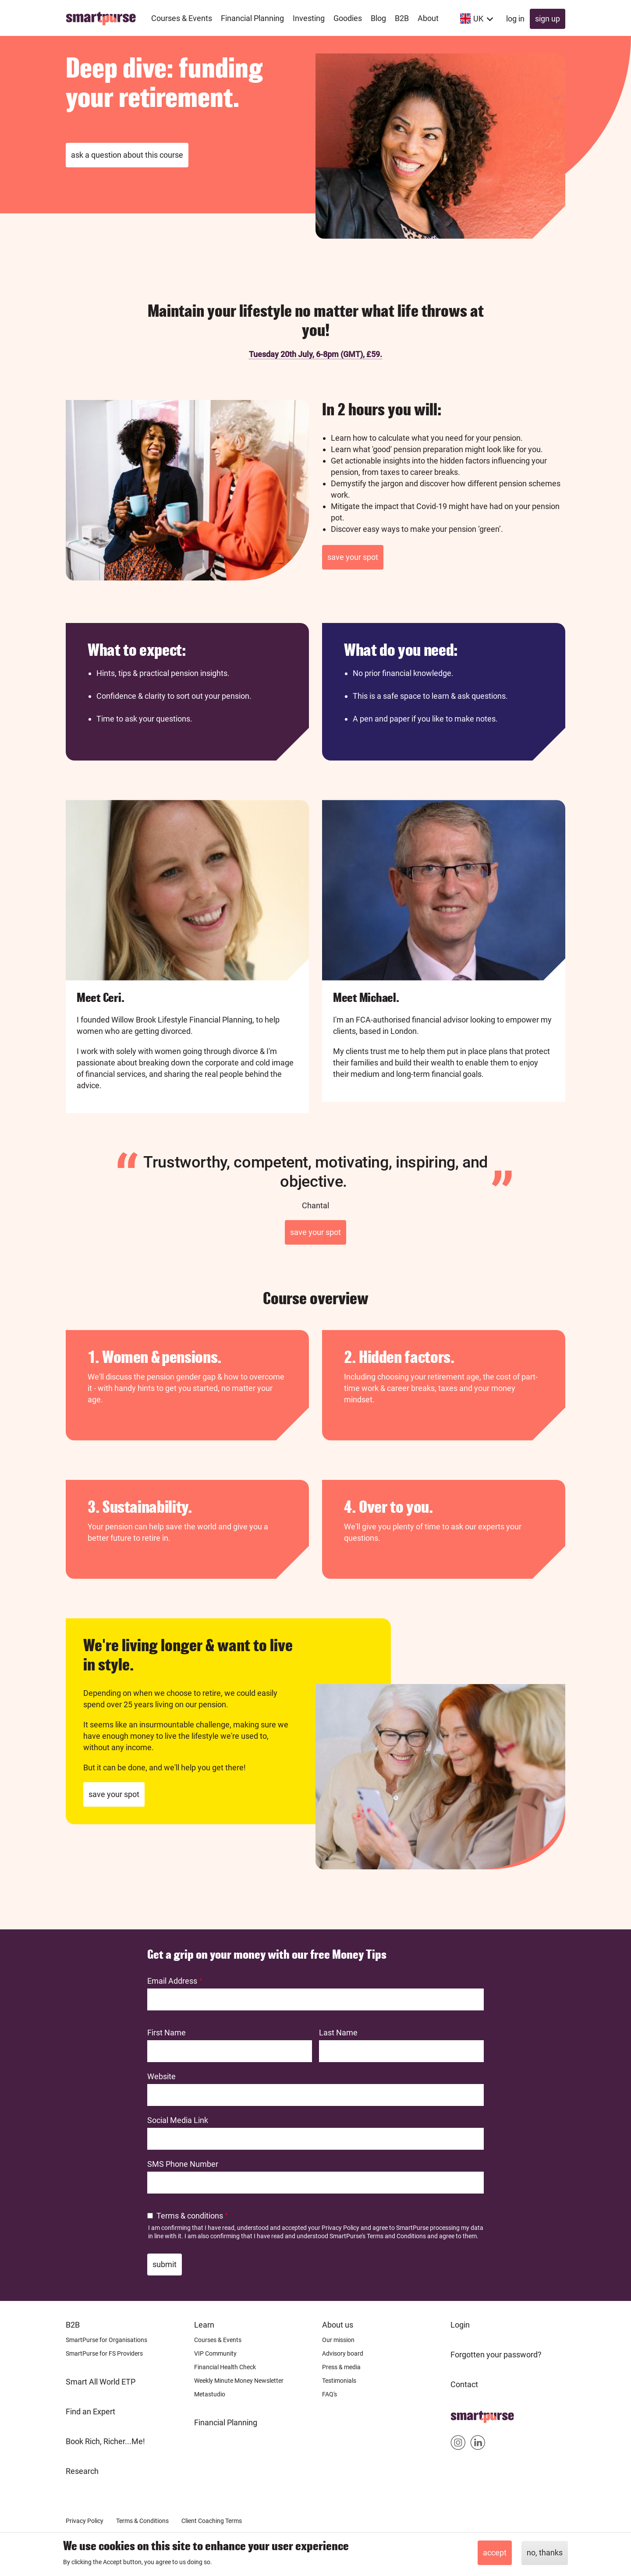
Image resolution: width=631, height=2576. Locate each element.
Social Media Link (177, 2120)
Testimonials (339, 2380)
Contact (464, 2384)
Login (460, 2324)
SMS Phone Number (182, 2164)
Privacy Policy (340, 2227)
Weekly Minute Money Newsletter (239, 2380)
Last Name (338, 2032)
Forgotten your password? (496, 2354)
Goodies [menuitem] (347, 18)
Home (461, 2414)
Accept (495, 2552)
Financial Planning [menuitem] (252, 18)
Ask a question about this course (127, 154)
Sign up (547, 18)
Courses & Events (217, 2339)
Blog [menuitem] (378, 18)
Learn (204, 2324)
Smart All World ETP (100, 2381)
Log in (515, 18)
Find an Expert (90, 2411)
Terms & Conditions (142, 2520)
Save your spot (352, 557)
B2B (73, 2324)
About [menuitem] (428, 18)
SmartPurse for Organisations (106, 2339)
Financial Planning (225, 2422)
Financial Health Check (225, 2367)
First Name (166, 2032)
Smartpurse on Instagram (458, 2444)
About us (337, 2324)
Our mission (338, 2339)
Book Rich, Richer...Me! (105, 2441)
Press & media (341, 2367)
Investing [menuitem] (309, 18)
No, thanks (545, 2552)
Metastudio (209, 2394)
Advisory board (342, 2353)
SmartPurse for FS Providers (104, 2353)
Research (82, 2471)
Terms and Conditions (396, 2236)
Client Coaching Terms (211, 2520)
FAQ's (329, 2394)
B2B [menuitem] (402, 18)
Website (161, 2076)
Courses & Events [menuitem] (181, 18)
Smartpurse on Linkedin (478, 2444)
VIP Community (215, 2353)
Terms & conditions (189, 2215)
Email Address (172, 1980)
